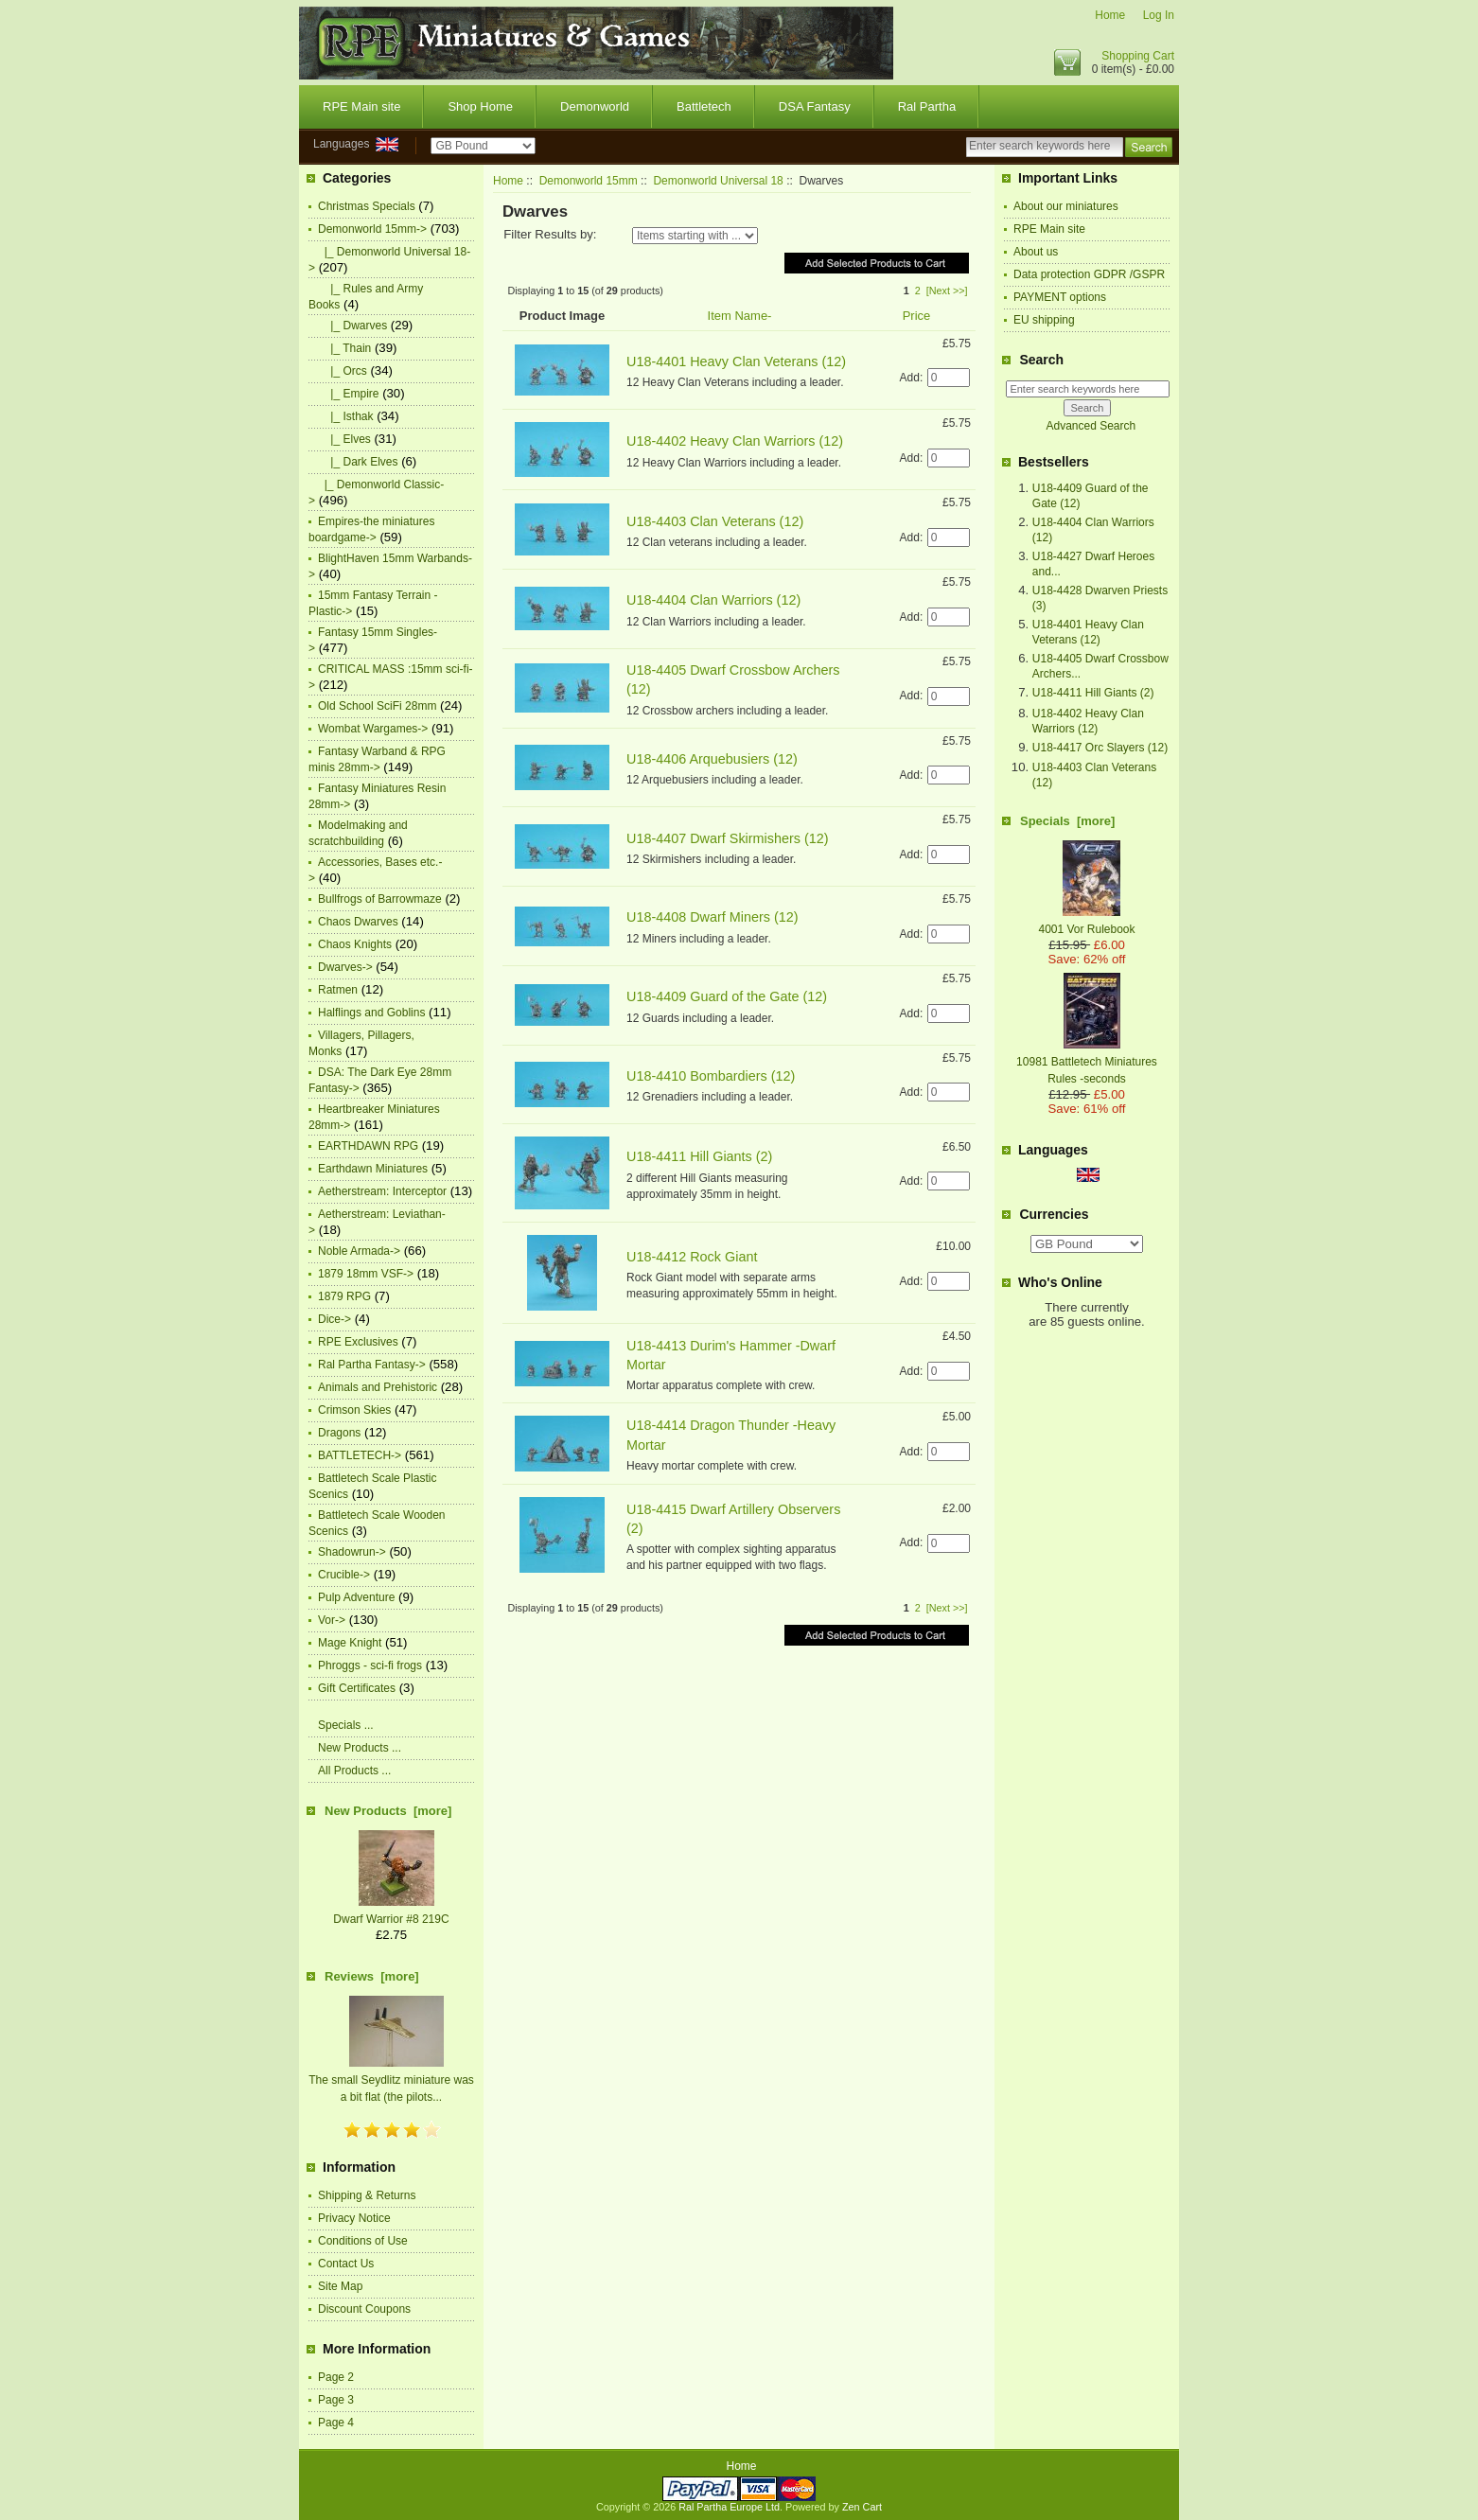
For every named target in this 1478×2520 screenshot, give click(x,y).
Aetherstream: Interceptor (382, 1191)
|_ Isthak (345, 416)
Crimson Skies (354, 1410)
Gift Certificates (357, 1688)
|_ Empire (348, 393)
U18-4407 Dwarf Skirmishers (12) (727, 838)
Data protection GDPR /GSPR (1089, 274)
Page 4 (336, 2422)
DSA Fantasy (815, 106)
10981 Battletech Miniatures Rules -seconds (1086, 1061)
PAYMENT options (1059, 297)
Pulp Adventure (356, 1597)
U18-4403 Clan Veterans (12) (714, 521)
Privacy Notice (354, 2218)
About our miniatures (1065, 206)
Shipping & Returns (366, 2195)
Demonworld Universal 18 (718, 180)
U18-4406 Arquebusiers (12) (712, 759)
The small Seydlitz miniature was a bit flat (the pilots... (391, 2080)
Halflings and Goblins (371, 1012)
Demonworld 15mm (588, 180)
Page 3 (336, 2399)
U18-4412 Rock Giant (691, 1256)
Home (1110, 15)
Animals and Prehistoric (377, 1387)
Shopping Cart (1137, 55)
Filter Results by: (549, 234)
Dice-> (334, 1319)
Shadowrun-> (352, 1552)
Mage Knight (349, 1642)
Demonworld (594, 106)
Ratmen (338, 989)
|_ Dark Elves (357, 461)
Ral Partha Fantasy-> (372, 1364)
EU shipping (1044, 319)
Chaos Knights (355, 944)
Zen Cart (862, 2506)
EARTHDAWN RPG (368, 1146)
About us (1035, 251)
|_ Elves (344, 439)
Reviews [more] (372, 1976)
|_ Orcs (342, 371)
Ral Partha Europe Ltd (729, 2506)
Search (1041, 359)
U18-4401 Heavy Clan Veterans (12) (736, 361)
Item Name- (740, 315)
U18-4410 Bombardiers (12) (710, 1076)
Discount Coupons (364, 2309)
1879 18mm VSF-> (365, 1273)
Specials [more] (1067, 821)
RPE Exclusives (358, 1341)
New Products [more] (388, 1811)
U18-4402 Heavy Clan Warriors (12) (734, 441)
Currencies (1053, 1214)
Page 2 (336, 2377)
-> (372, 229)
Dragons (339, 1432)
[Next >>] (947, 290)
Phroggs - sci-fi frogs (370, 1665)
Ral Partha (927, 106)
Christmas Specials (366, 206)
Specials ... (346, 1725)
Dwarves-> (345, 967)
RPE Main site (361, 106)
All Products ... (354, 1770)
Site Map (340, 2286)
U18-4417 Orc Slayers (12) (1100, 747)
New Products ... (359, 1747)
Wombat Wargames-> (373, 728)
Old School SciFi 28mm (377, 706)
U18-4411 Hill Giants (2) (699, 1156)
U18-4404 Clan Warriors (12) (713, 600)
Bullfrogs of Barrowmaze (380, 899)
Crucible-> (344, 1574)
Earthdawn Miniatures (373, 1168)
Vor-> (331, 1620)
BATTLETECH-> (359, 1455)
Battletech (704, 106)
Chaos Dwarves (358, 921)
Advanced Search (1090, 425)
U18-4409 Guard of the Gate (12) (726, 996)
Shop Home (480, 106)
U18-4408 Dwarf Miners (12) (712, 917)
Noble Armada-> (359, 1251)
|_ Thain (344, 348)
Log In (1158, 15)
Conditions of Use (363, 2240)
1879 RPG (344, 1296)
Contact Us (346, 2263)
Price (917, 315)
